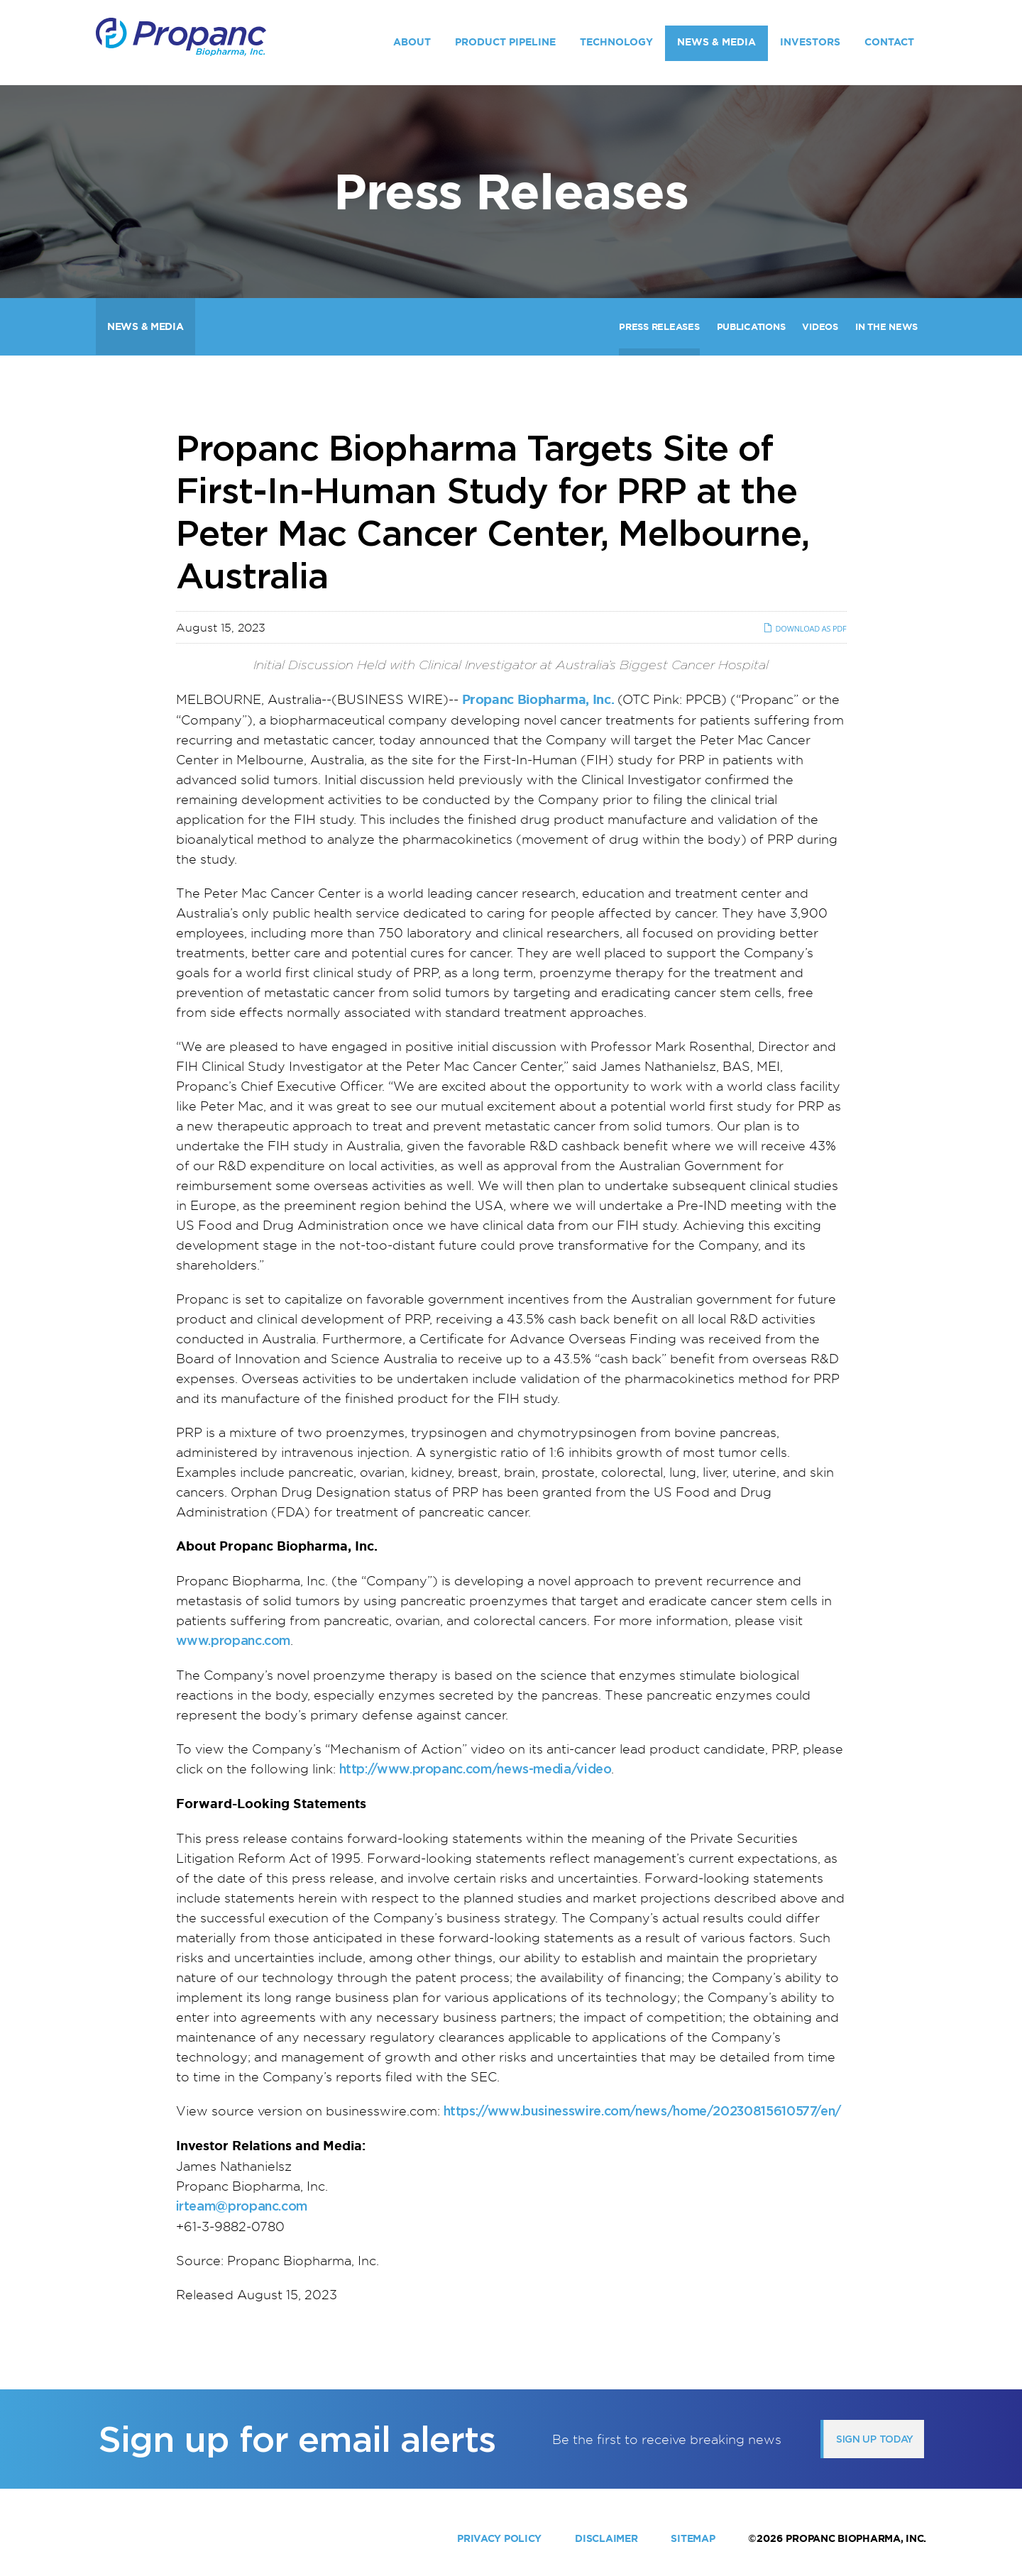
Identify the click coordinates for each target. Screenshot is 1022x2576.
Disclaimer (606, 2538)
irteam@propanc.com (242, 2205)
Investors (810, 41)
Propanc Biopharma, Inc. (856, 2538)
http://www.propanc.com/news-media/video (475, 1768)
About (412, 41)
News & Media (716, 41)
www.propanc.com (233, 1640)
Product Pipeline (505, 41)
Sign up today (874, 2439)
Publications (751, 327)
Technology (616, 41)
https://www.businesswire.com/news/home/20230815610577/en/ (642, 2110)
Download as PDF (804, 628)
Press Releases (659, 327)
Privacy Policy (499, 2538)
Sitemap (693, 2538)
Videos (819, 327)
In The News (886, 327)
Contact (889, 41)
